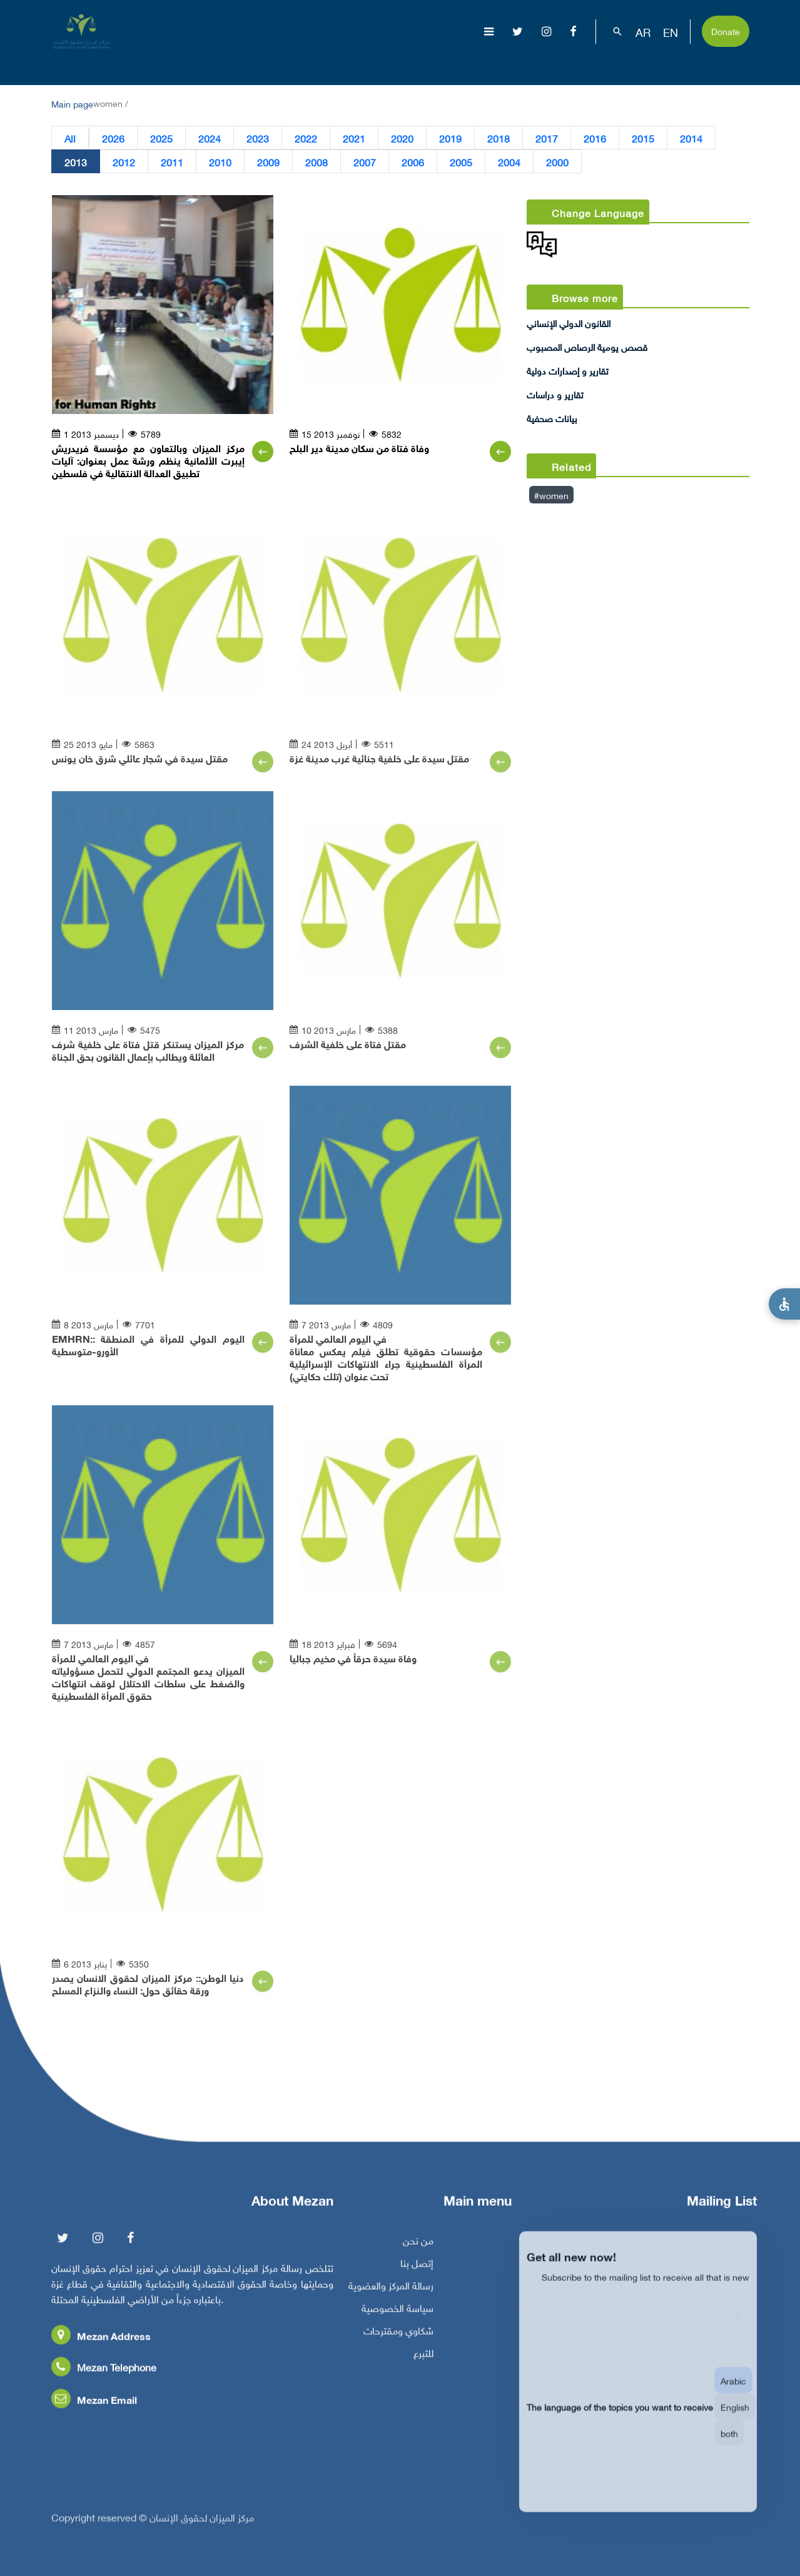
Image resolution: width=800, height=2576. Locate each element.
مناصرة (567, 65)
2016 (595, 137)
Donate (725, 30)
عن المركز (290, 65)
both (729, 2446)
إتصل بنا (416, 2267)
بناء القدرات (636, 65)
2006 (413, 161)
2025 (161, 137)
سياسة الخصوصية (397, 2312)
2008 (316, 161)
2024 (209, 137)
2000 (557, 161)
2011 (172, 161)
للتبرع (423, 2357)
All (70, 137)
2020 (402, 137)
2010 (220, 161)
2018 (498, 137)
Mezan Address (101, 2340)
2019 (450, 137)
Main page (72, 103)
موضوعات (435, 65)
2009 (268, 161)
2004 (509, 161)
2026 (113, 137)
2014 (691, 137)
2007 (364, 161)
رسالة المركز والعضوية (390, 2289)
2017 (546, 137)
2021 (354, 137)
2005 (461, 161)
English (735, 2420)
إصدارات (504, 65)
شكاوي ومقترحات (398, 2334)
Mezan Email (94, 2403)
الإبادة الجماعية (361, 65)
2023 (257, 137)
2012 (124, 161)
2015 (643, 137)
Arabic (733, 2394)
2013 (75, 161)
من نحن (418, 2244)
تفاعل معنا (712, 65)
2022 (306, 137)
